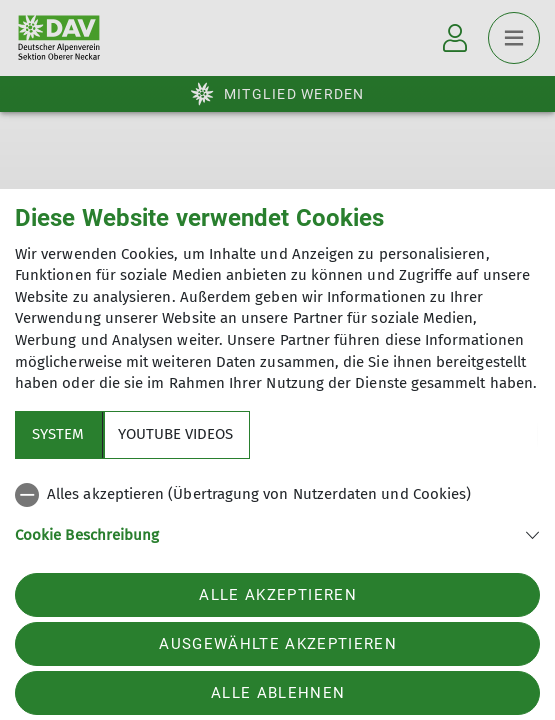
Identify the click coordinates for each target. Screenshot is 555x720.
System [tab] (58, 434)
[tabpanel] (277, 526)
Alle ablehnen (278, 693)
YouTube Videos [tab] (175, 434)
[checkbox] (277, 495)
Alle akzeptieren (277, 595)
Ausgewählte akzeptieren (278, 644)
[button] (277, 533)
